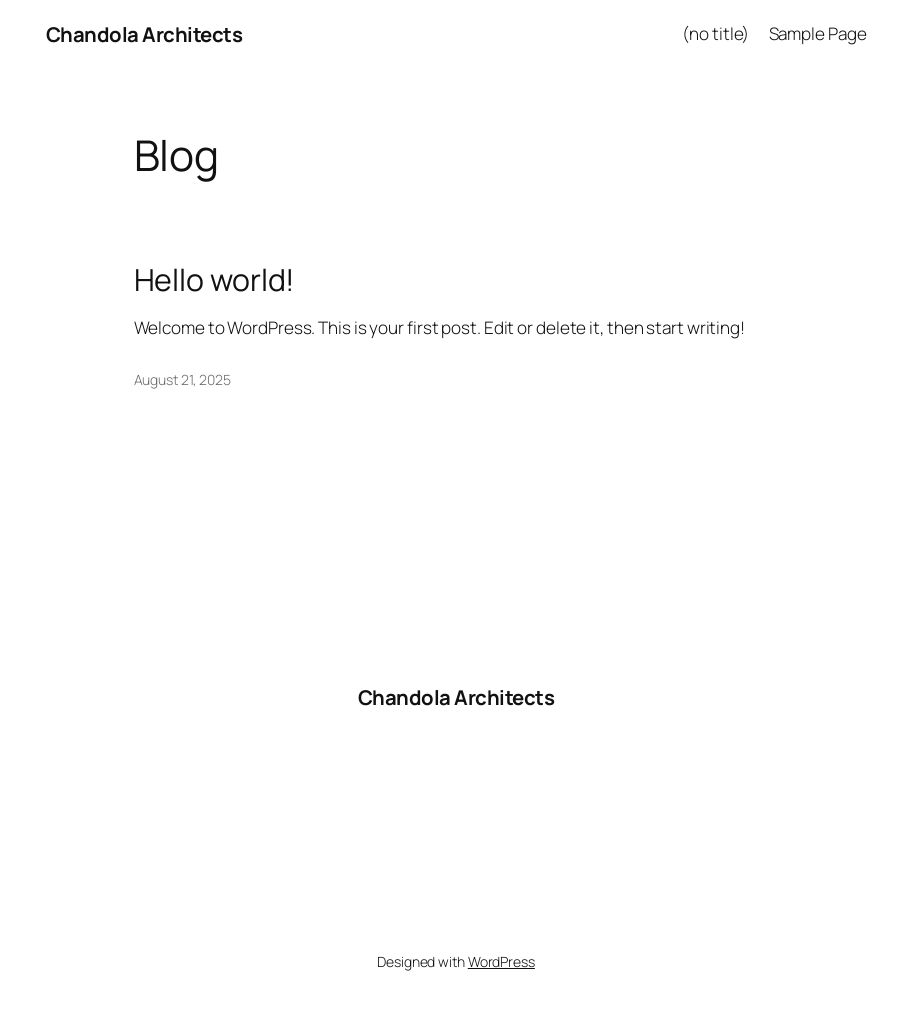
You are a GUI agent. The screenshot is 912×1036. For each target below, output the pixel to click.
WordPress (501, 961)
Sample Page (818, 33)
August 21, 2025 (183, 379)
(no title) (715, 33)
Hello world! (215, 280)
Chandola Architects (144, 34)
